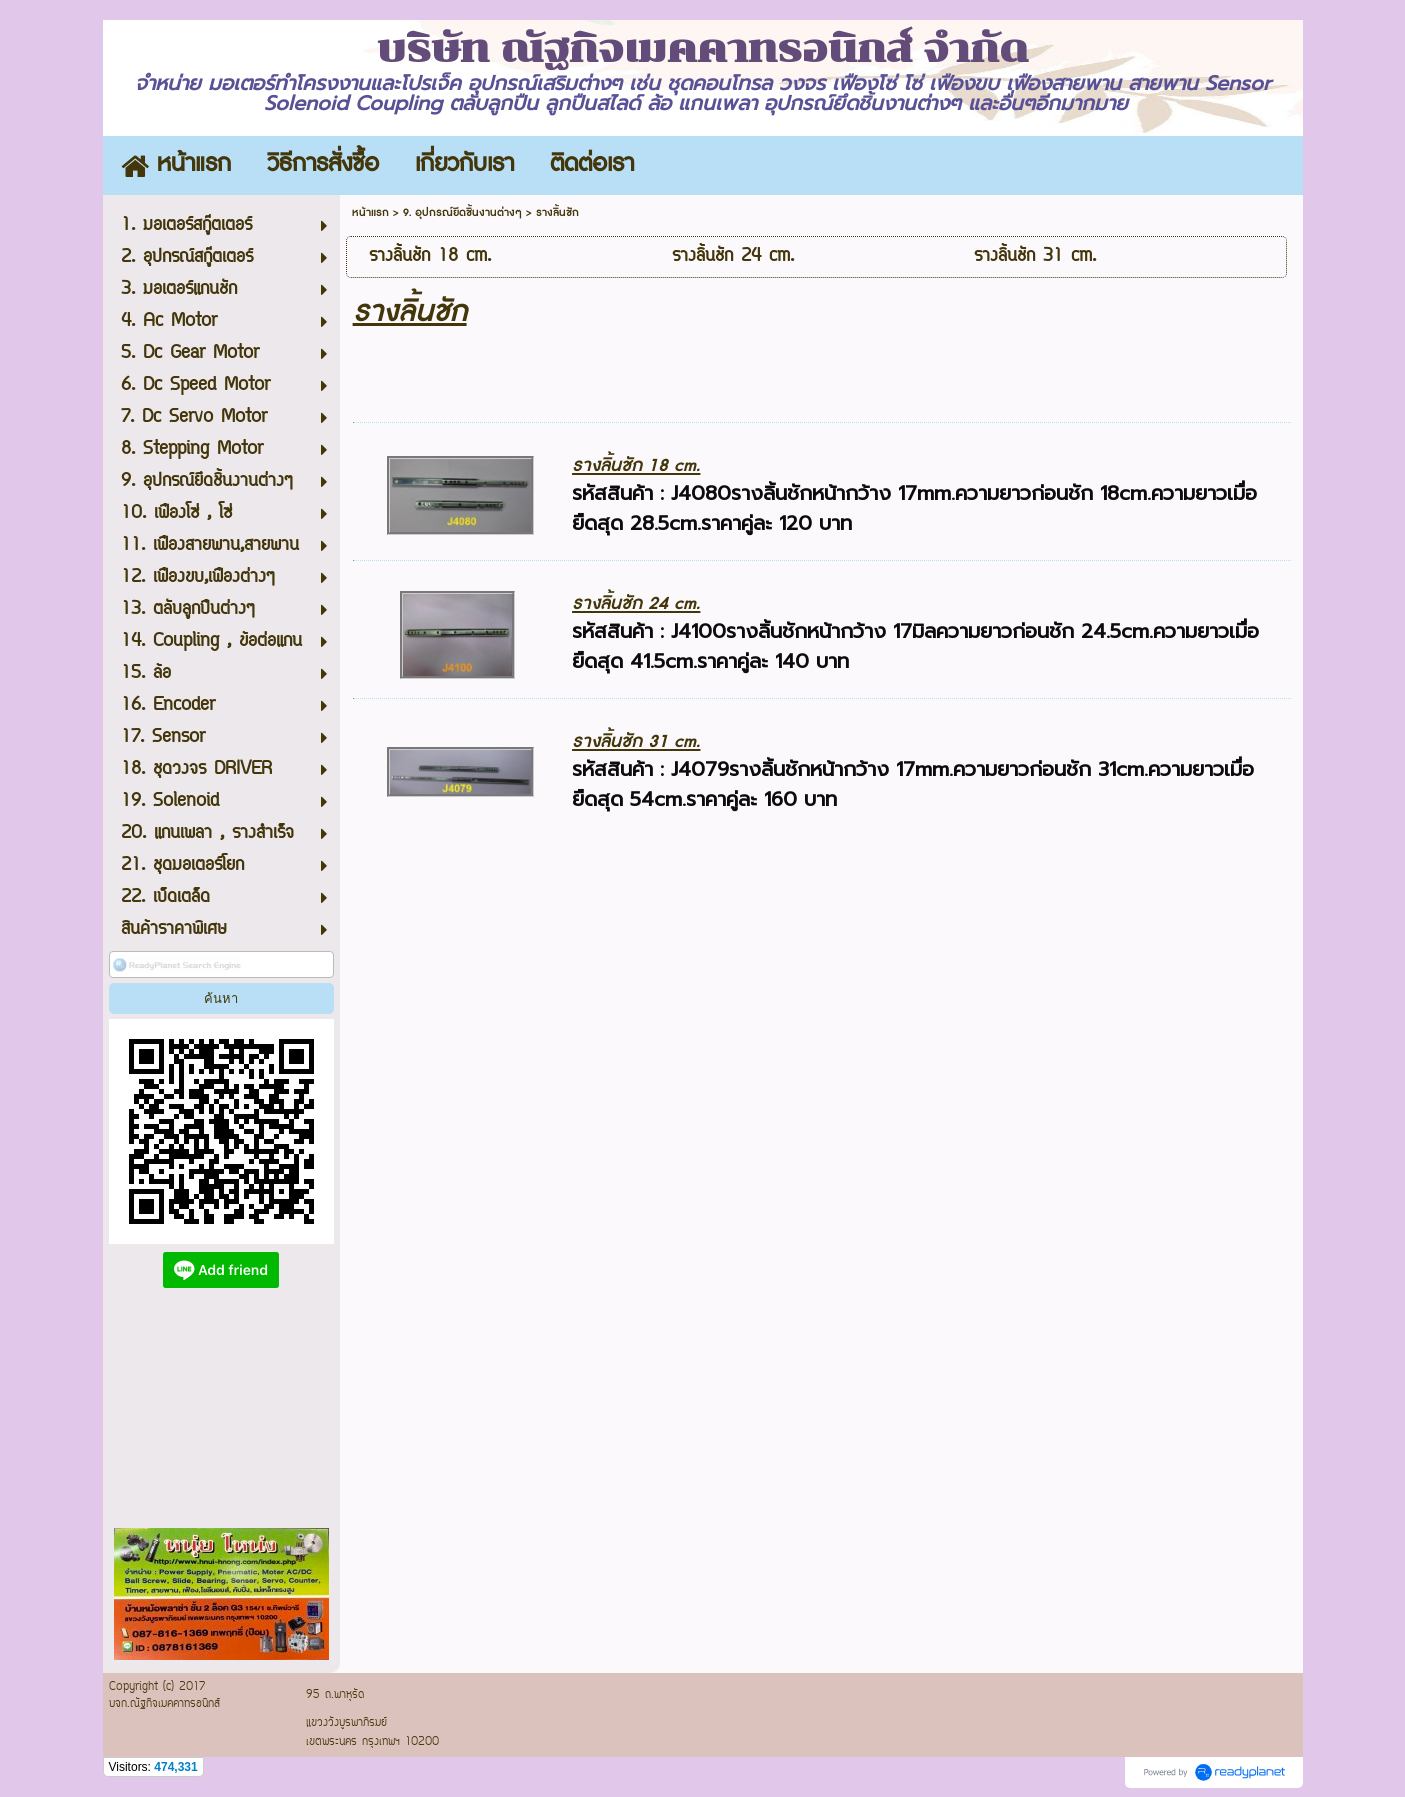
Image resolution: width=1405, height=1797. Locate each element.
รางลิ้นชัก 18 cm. (636, 465)
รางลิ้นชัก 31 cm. (636, 741)
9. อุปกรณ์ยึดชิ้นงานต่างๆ (462, 212)
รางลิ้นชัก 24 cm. (636, 603)
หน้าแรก (370, 212)
